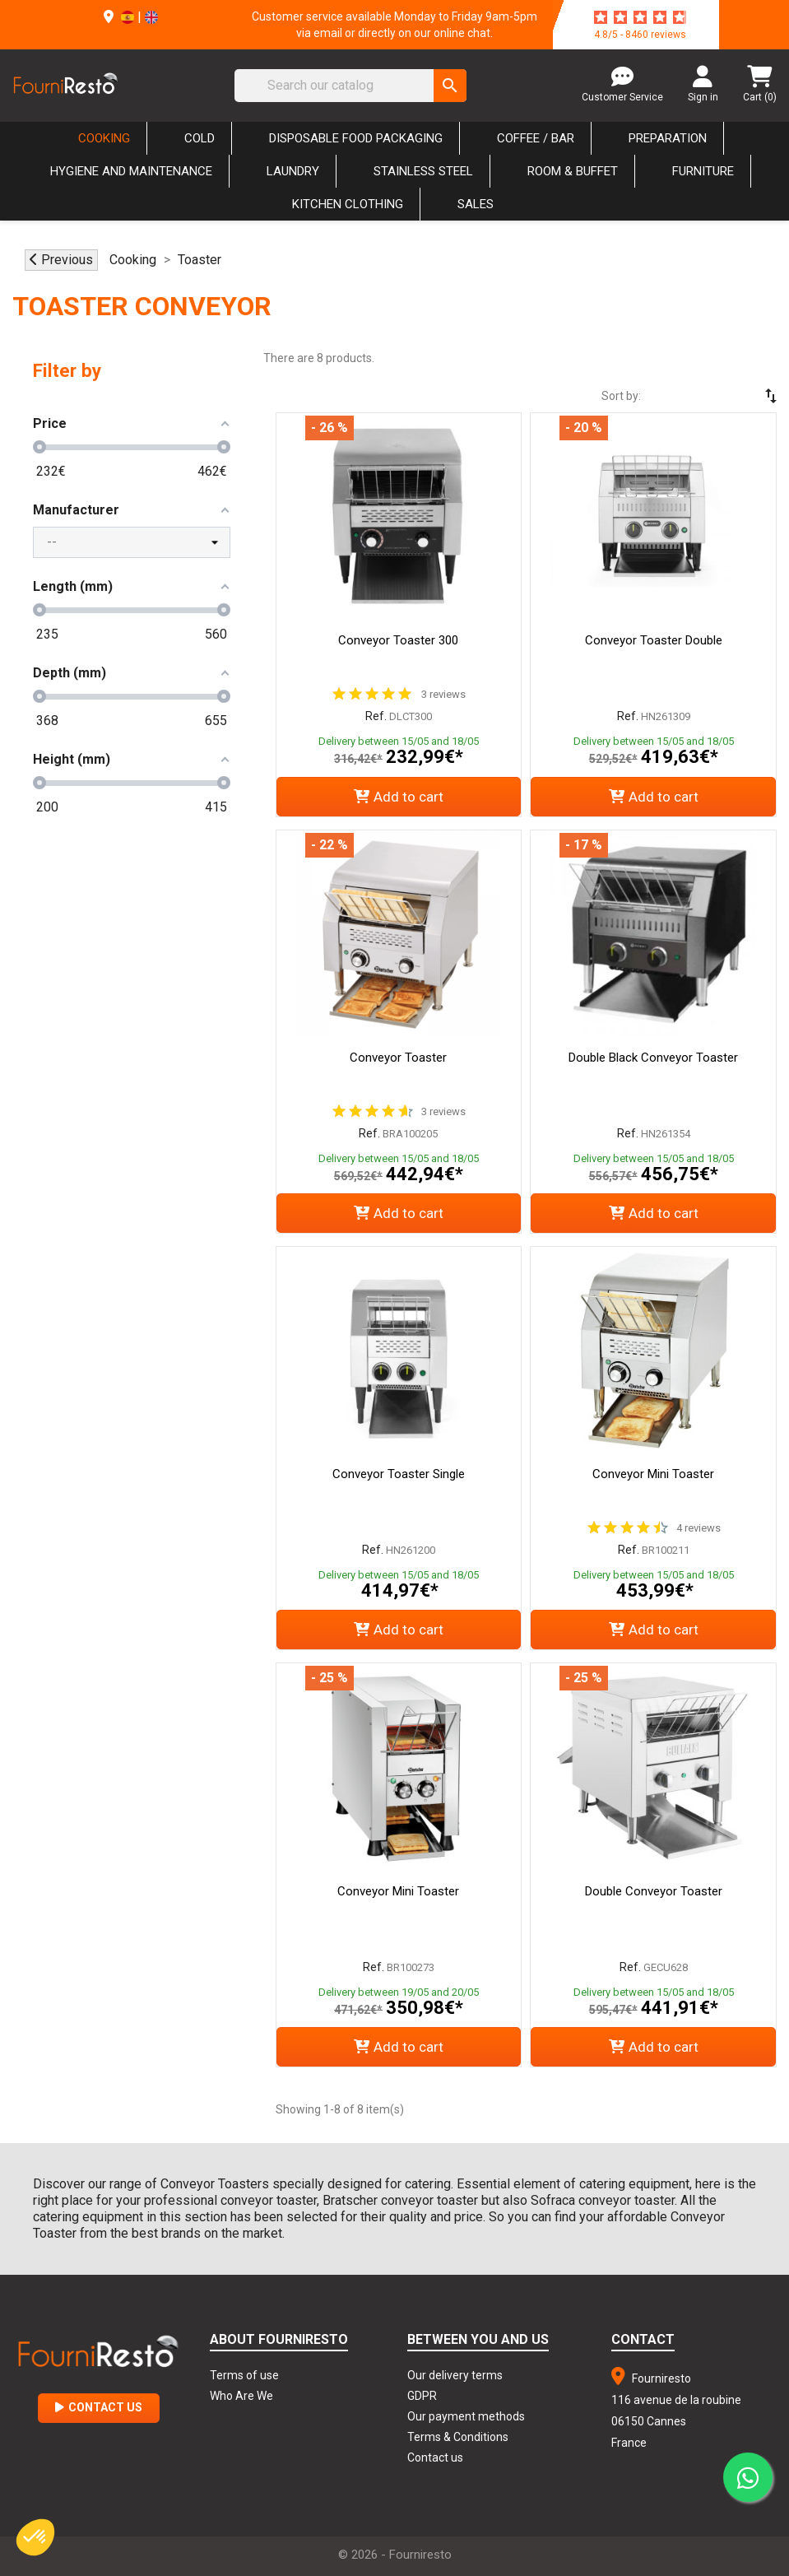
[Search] (350, 85)
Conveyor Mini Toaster (653, 1474)
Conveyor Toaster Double (653, 640)
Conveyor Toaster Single (398, 1474)
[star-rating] (640, 17)
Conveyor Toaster (398, 1057)
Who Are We (241, 2395)
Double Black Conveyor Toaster (653, 1057)
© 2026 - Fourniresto (395, 2554)
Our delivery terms (455, 2375)
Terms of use (244, 2375)
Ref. (376, 716)
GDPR (422, 2395)
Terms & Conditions (457, 2436)
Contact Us (98, 2407)
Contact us (435, 2457)
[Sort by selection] (723, 395)
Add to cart (398, 796)
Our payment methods (466, 2416)
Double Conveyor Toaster (653, 1891)
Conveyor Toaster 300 (398, 640)
